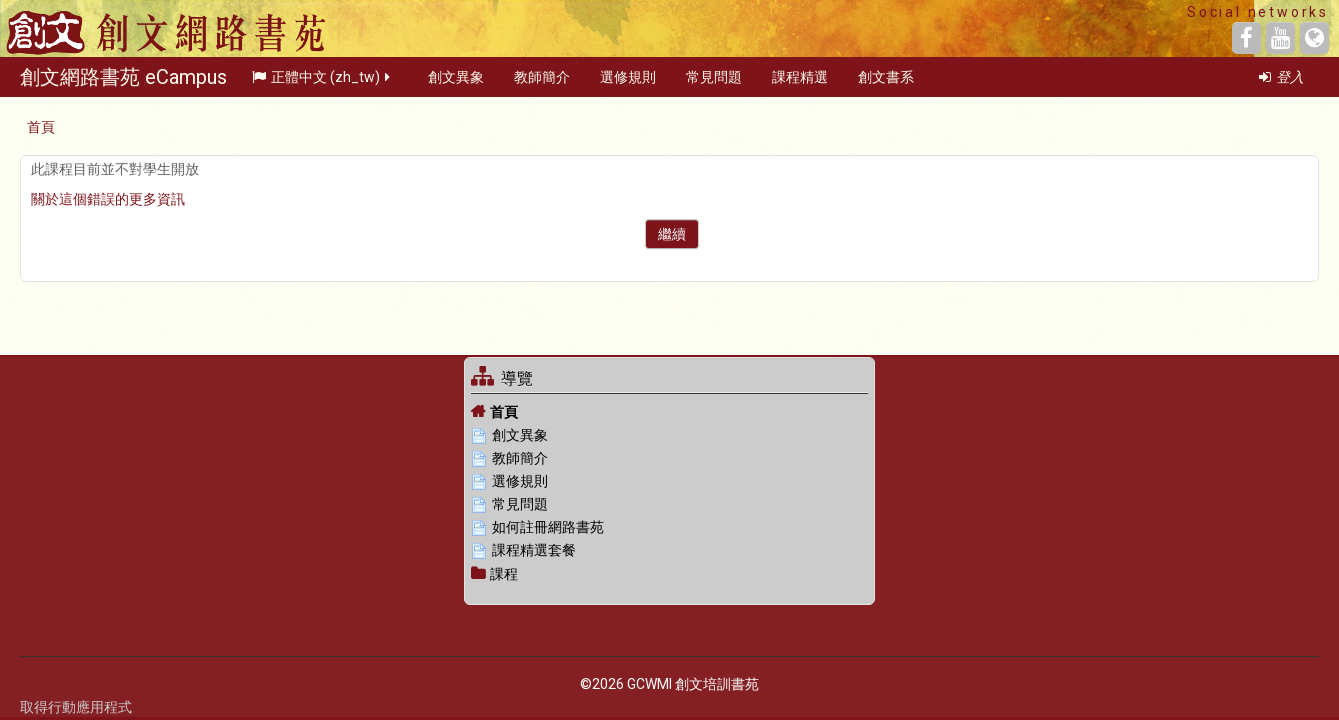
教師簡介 (542, 84)
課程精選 (800, 84)
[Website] (1314, 38)
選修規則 (628, 84)
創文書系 (886, 84)
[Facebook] (1246, 38)
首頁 (504, 412)
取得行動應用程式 (76, 707)
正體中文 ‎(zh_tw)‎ (322, 84)
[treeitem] (669, 411)
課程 (504, 574)
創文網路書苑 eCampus (123, 84)
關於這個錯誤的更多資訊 (108, 199)
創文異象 (456, 84)
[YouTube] (1280, 38)
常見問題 (714, 84)
